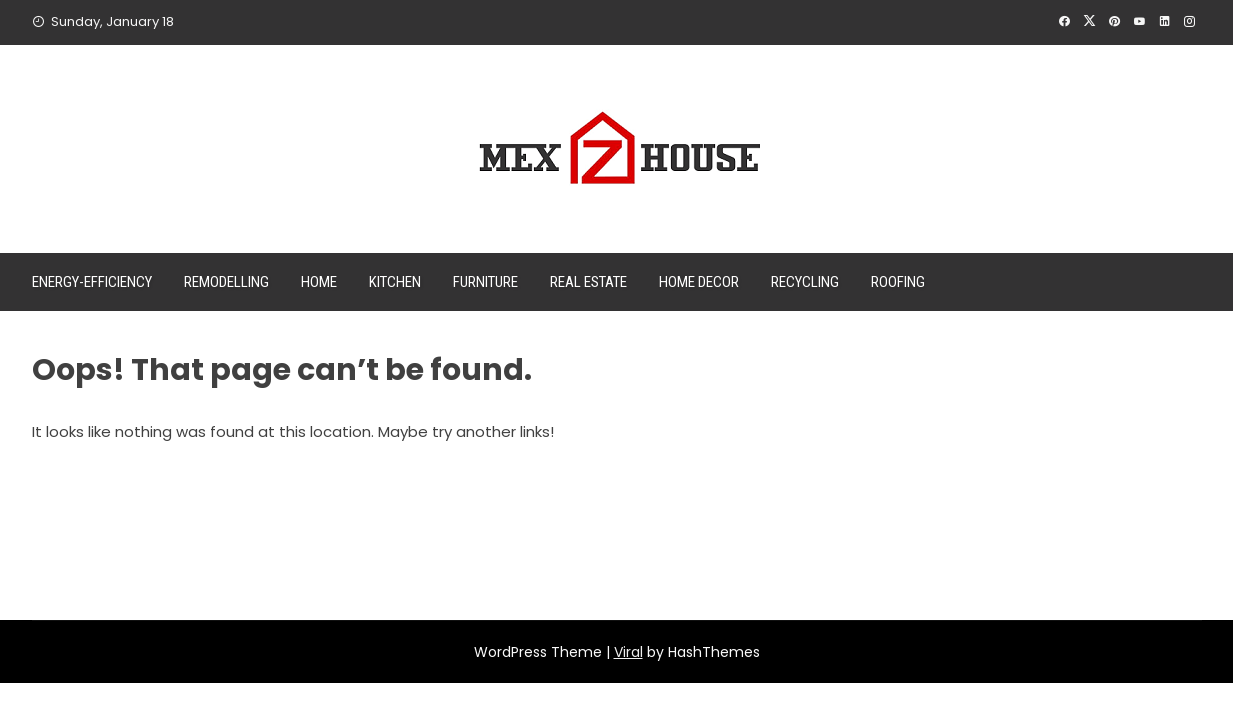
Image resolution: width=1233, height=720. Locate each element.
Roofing (898, 282)
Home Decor (699, 282)
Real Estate (588, 282)
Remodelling (226, 282)
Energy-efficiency (92, 282)
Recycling (805, 282)
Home (319, 282)
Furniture (485, 282)
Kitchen (395, 282)
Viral (628, 652)
